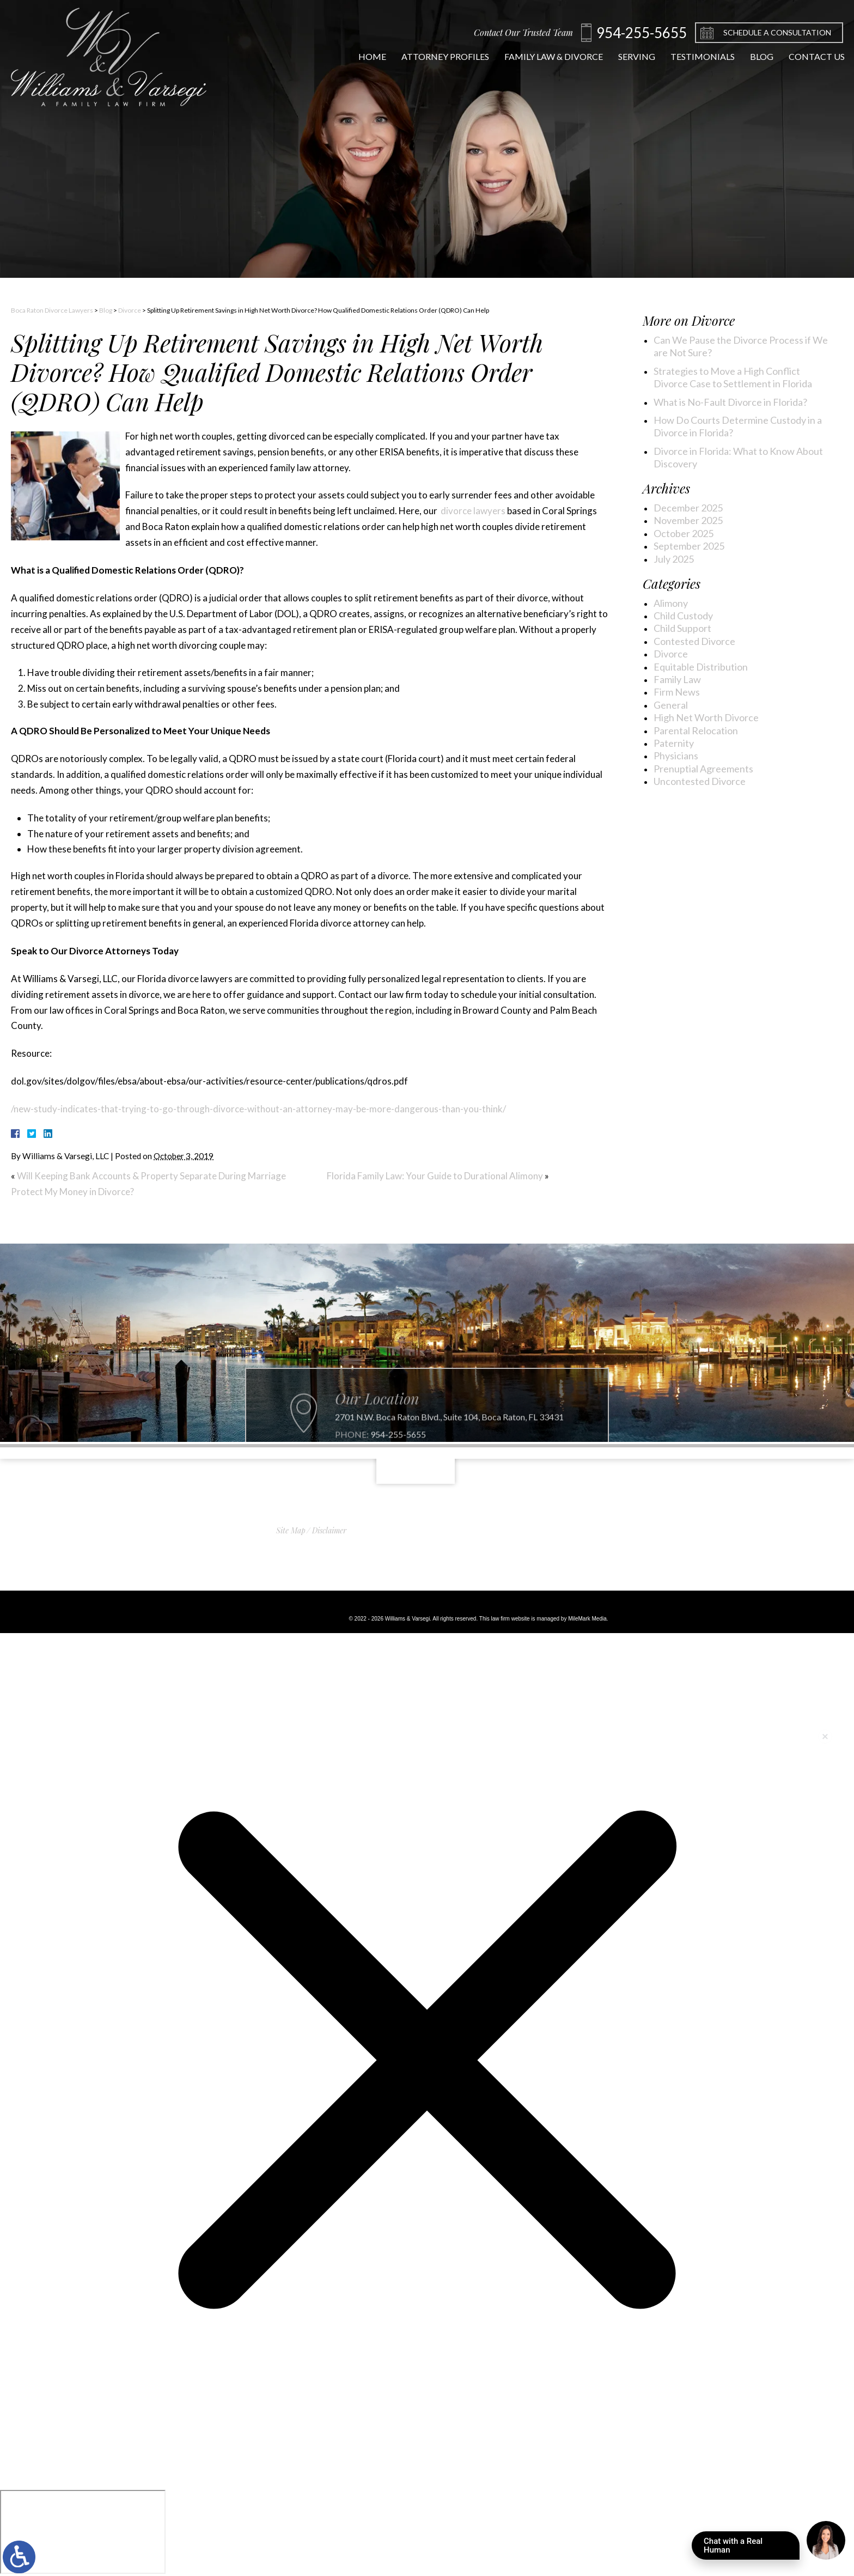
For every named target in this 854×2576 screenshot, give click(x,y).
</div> (83, 2532)
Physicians (676, 756)
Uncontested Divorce (700, 781)
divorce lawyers (472, 510)
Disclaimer (329, 1530)
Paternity (674, 743)
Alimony (671, 603)
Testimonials (693, 56)
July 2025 (674, 559)
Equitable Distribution (701, 667)
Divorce (129, 310)
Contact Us (807, 56)
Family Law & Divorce (544, 56)
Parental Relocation (696, 730)
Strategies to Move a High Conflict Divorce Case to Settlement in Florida (733, 377)
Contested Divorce (694, 641)
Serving (627, 56)
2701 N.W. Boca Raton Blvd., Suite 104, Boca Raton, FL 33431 (449, 1442)
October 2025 (683, 533)
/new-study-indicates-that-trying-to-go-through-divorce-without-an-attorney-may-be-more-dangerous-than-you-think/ (258, 1109)
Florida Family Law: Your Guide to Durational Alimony (435, 1176)
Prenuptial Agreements (703, 769)
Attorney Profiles (436, 56)
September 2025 (689, 546)
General (671, 705)
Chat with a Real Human (752, 2548)
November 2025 (688, 520)
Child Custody (683, 616)
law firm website (510, 1619)
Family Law (677, 679)
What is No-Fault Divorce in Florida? (730, 402)
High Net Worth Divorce (706, 717)
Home (363, 56)
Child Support (682, 628)
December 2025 (688, 508)
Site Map (291, 1530)
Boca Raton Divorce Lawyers (52, 310)
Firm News (677, 692)
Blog (752, 56)
